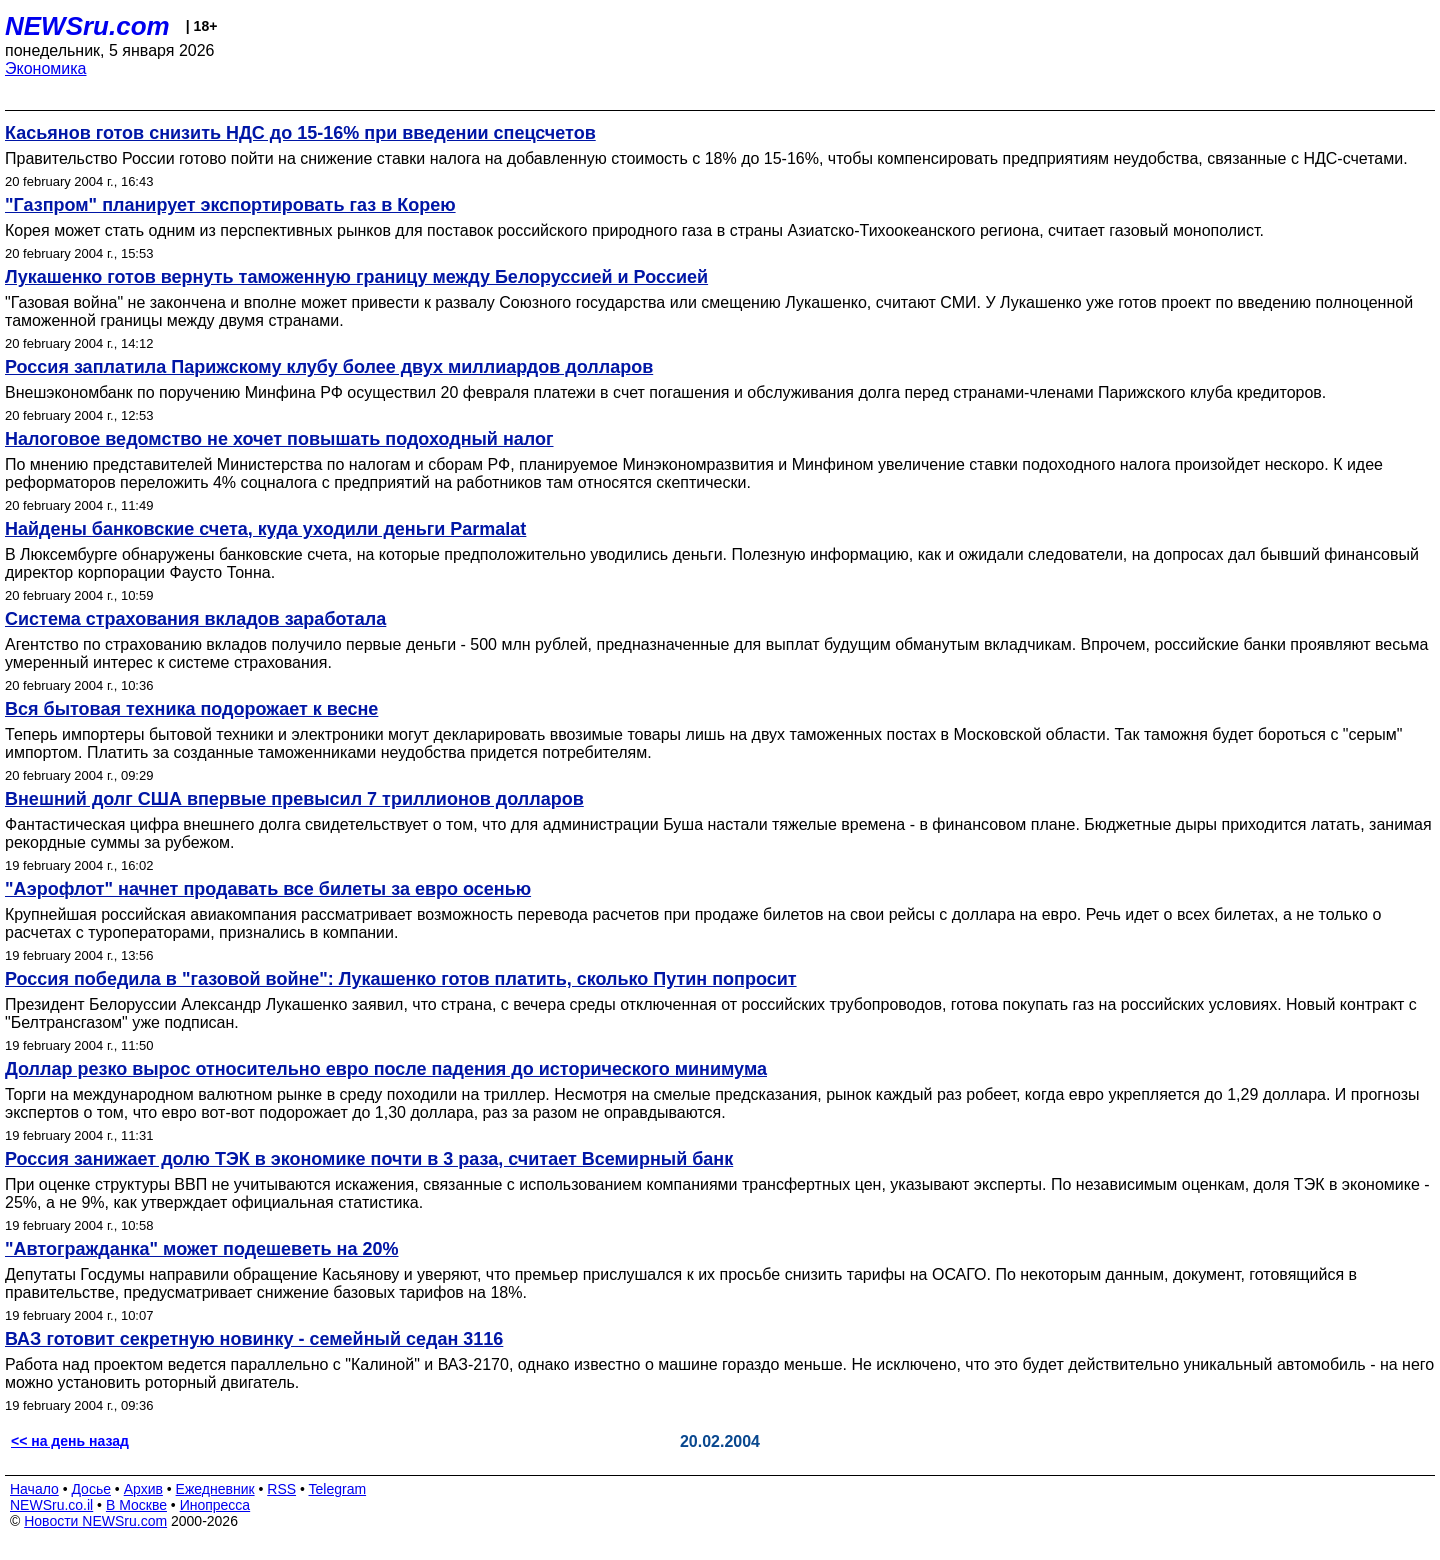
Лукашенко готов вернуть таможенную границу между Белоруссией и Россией (356, 277)
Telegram (338, 1489)
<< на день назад (70, 1441)
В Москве (136, 1505)
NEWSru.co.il (51, 1505)
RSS (281, 1489)
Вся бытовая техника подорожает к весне (191, 709)
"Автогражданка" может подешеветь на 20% (202, 1249)
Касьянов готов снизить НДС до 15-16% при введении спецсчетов (300, 133)
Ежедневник (215, 1489)
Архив (143, 1489)
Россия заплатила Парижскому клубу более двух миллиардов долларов (329, 367)
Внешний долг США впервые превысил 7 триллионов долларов (294, 799)
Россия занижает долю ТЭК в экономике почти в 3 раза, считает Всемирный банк (369, 1159)
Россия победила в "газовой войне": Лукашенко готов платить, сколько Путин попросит (401, 979)
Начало (34, 1489)
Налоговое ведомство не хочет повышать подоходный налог (279, 439)
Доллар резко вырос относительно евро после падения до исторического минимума (386, 1069)
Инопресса (215, 1505)
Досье (91, 1489)
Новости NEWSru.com (95, 1521)
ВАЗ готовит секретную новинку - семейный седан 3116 (254, 1339)
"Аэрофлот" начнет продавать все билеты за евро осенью (268, 889)
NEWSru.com (87, 26)
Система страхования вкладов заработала (195, 619)
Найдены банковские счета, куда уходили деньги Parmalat (265, 529)
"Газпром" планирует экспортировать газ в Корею (230, 205)
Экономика (46, 68)
